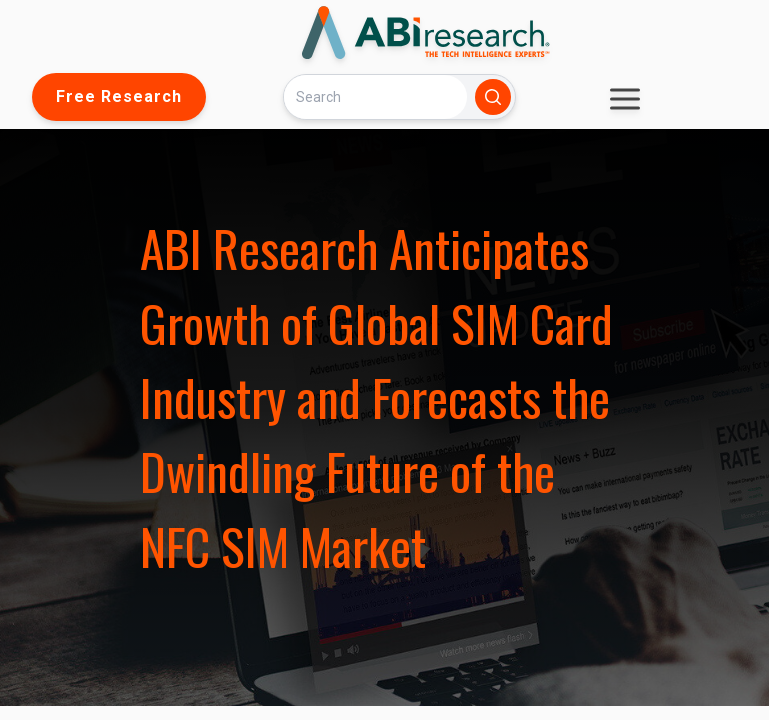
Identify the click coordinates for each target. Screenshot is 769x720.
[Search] (375, 96)
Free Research (119, 96)
